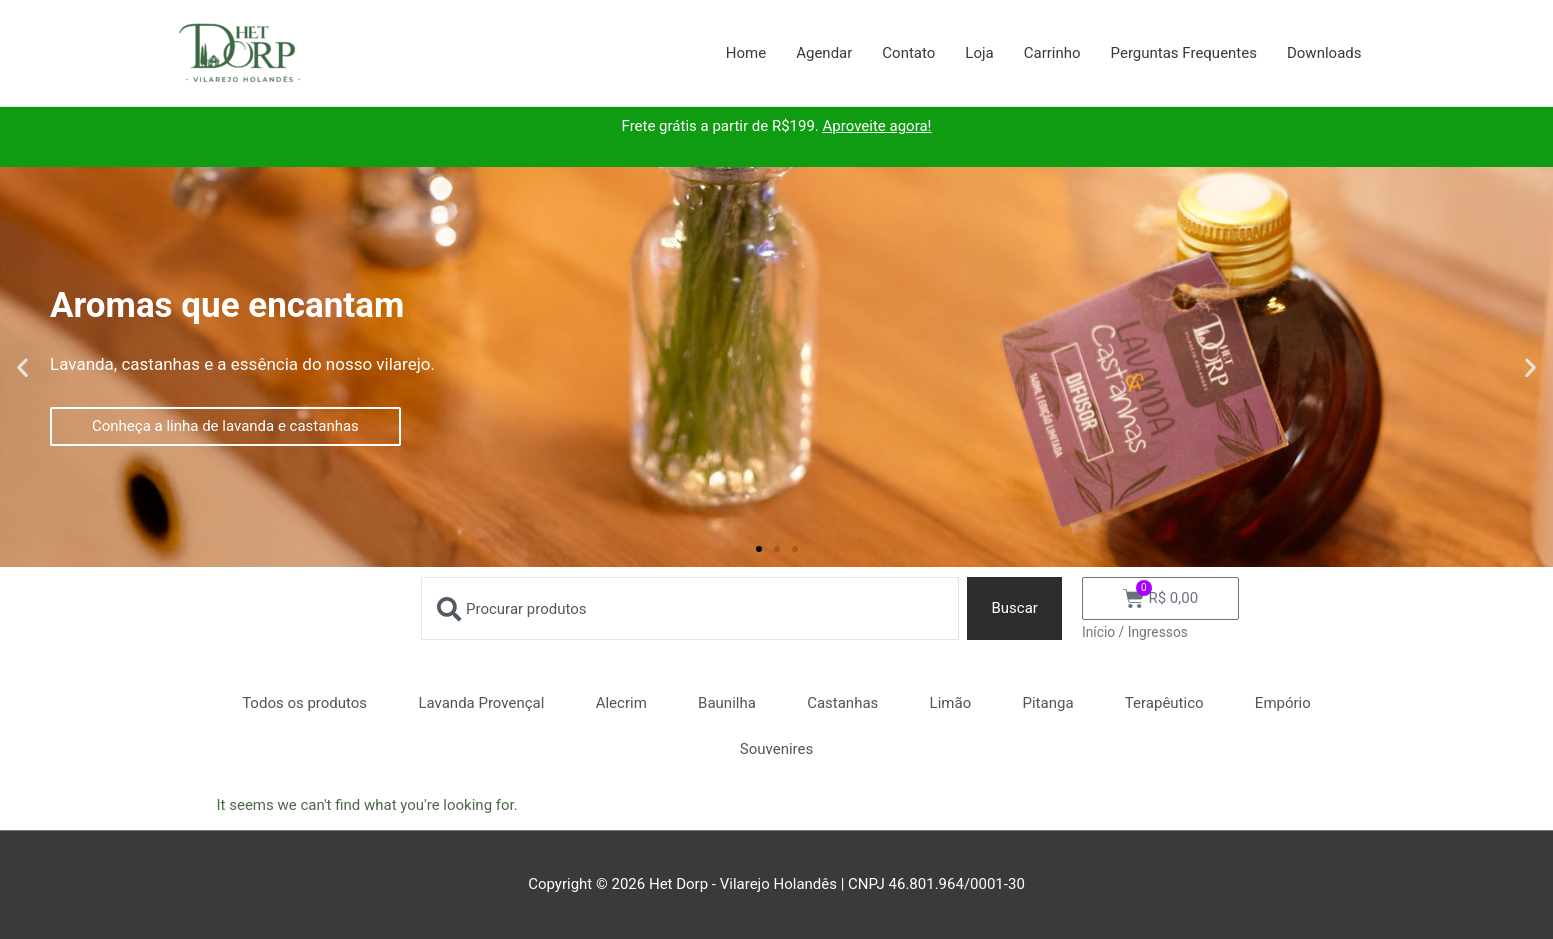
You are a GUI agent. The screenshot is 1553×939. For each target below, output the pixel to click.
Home (746, 53)
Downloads (1324, 53)
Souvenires (776, 749)
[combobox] (690, 608)
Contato (908, 53)
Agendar (824, 53)
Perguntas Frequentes (1184, 53)
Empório (1283, 703)
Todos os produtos (304, 703)
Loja (979, 53)
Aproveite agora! (877, 126)
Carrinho (1052, 53)
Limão (951, 703)
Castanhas (842, 703)
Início (1098, 632)
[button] (22, 367)
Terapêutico (1164, 703)
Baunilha (727, 703)
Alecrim (621, 703)
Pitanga (1048, 703)
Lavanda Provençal (481, 703)
